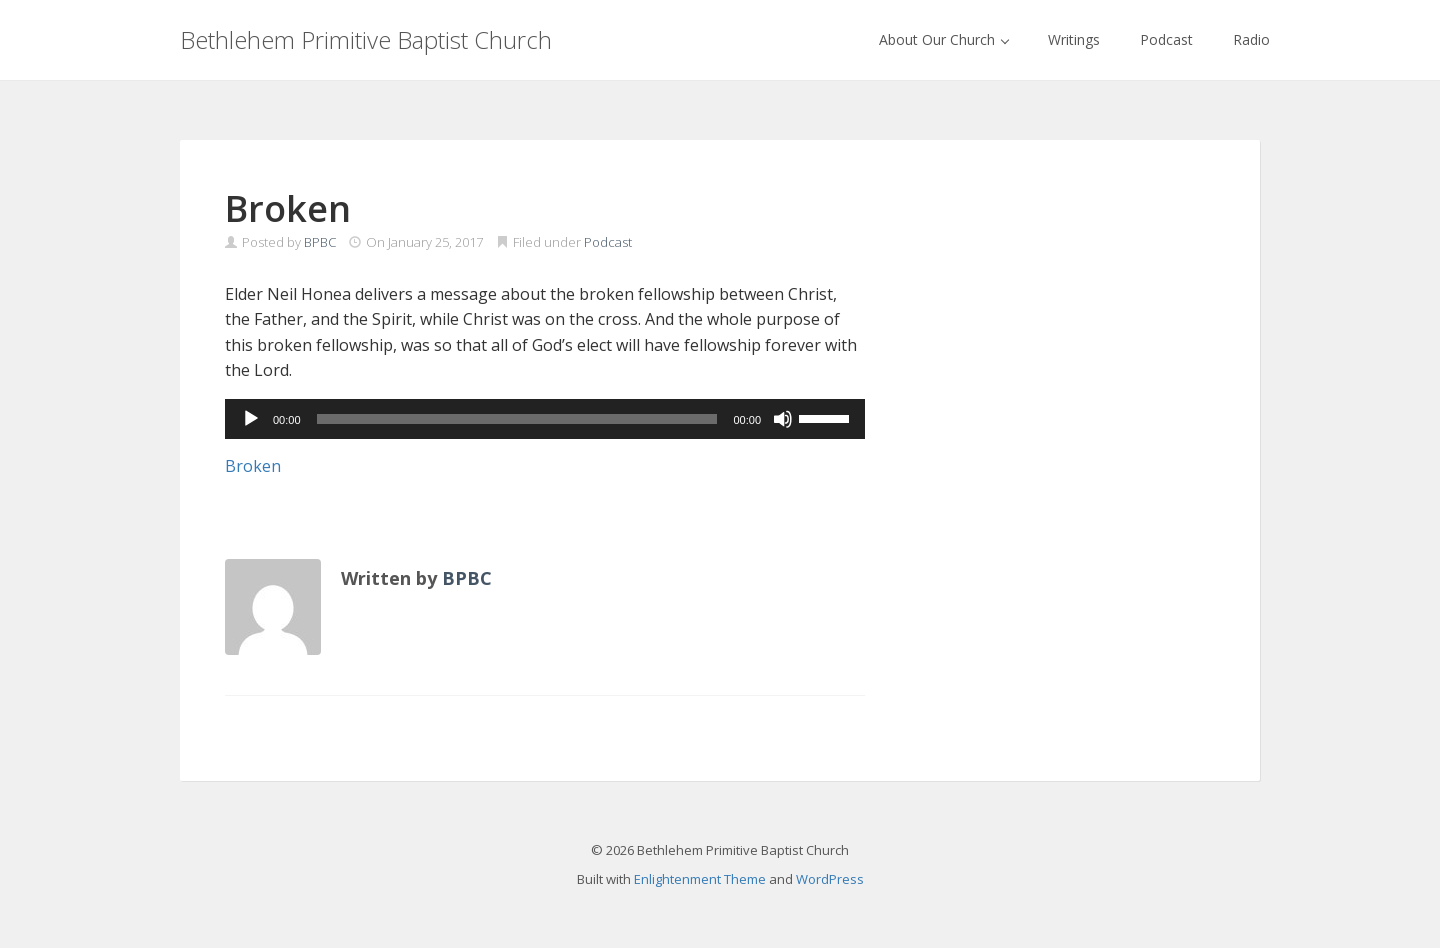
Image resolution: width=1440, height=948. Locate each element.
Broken (253, 466)
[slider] (517, 419)
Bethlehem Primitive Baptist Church (366, 39)
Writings (1074, 39)
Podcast (1166, 39)
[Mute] (783, 419)
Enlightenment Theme (700, 879)
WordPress (830, 879)
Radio (1251, 39)
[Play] (251, 419)
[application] (545, 419)
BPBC (320, 242)
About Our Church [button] (944, 39)
